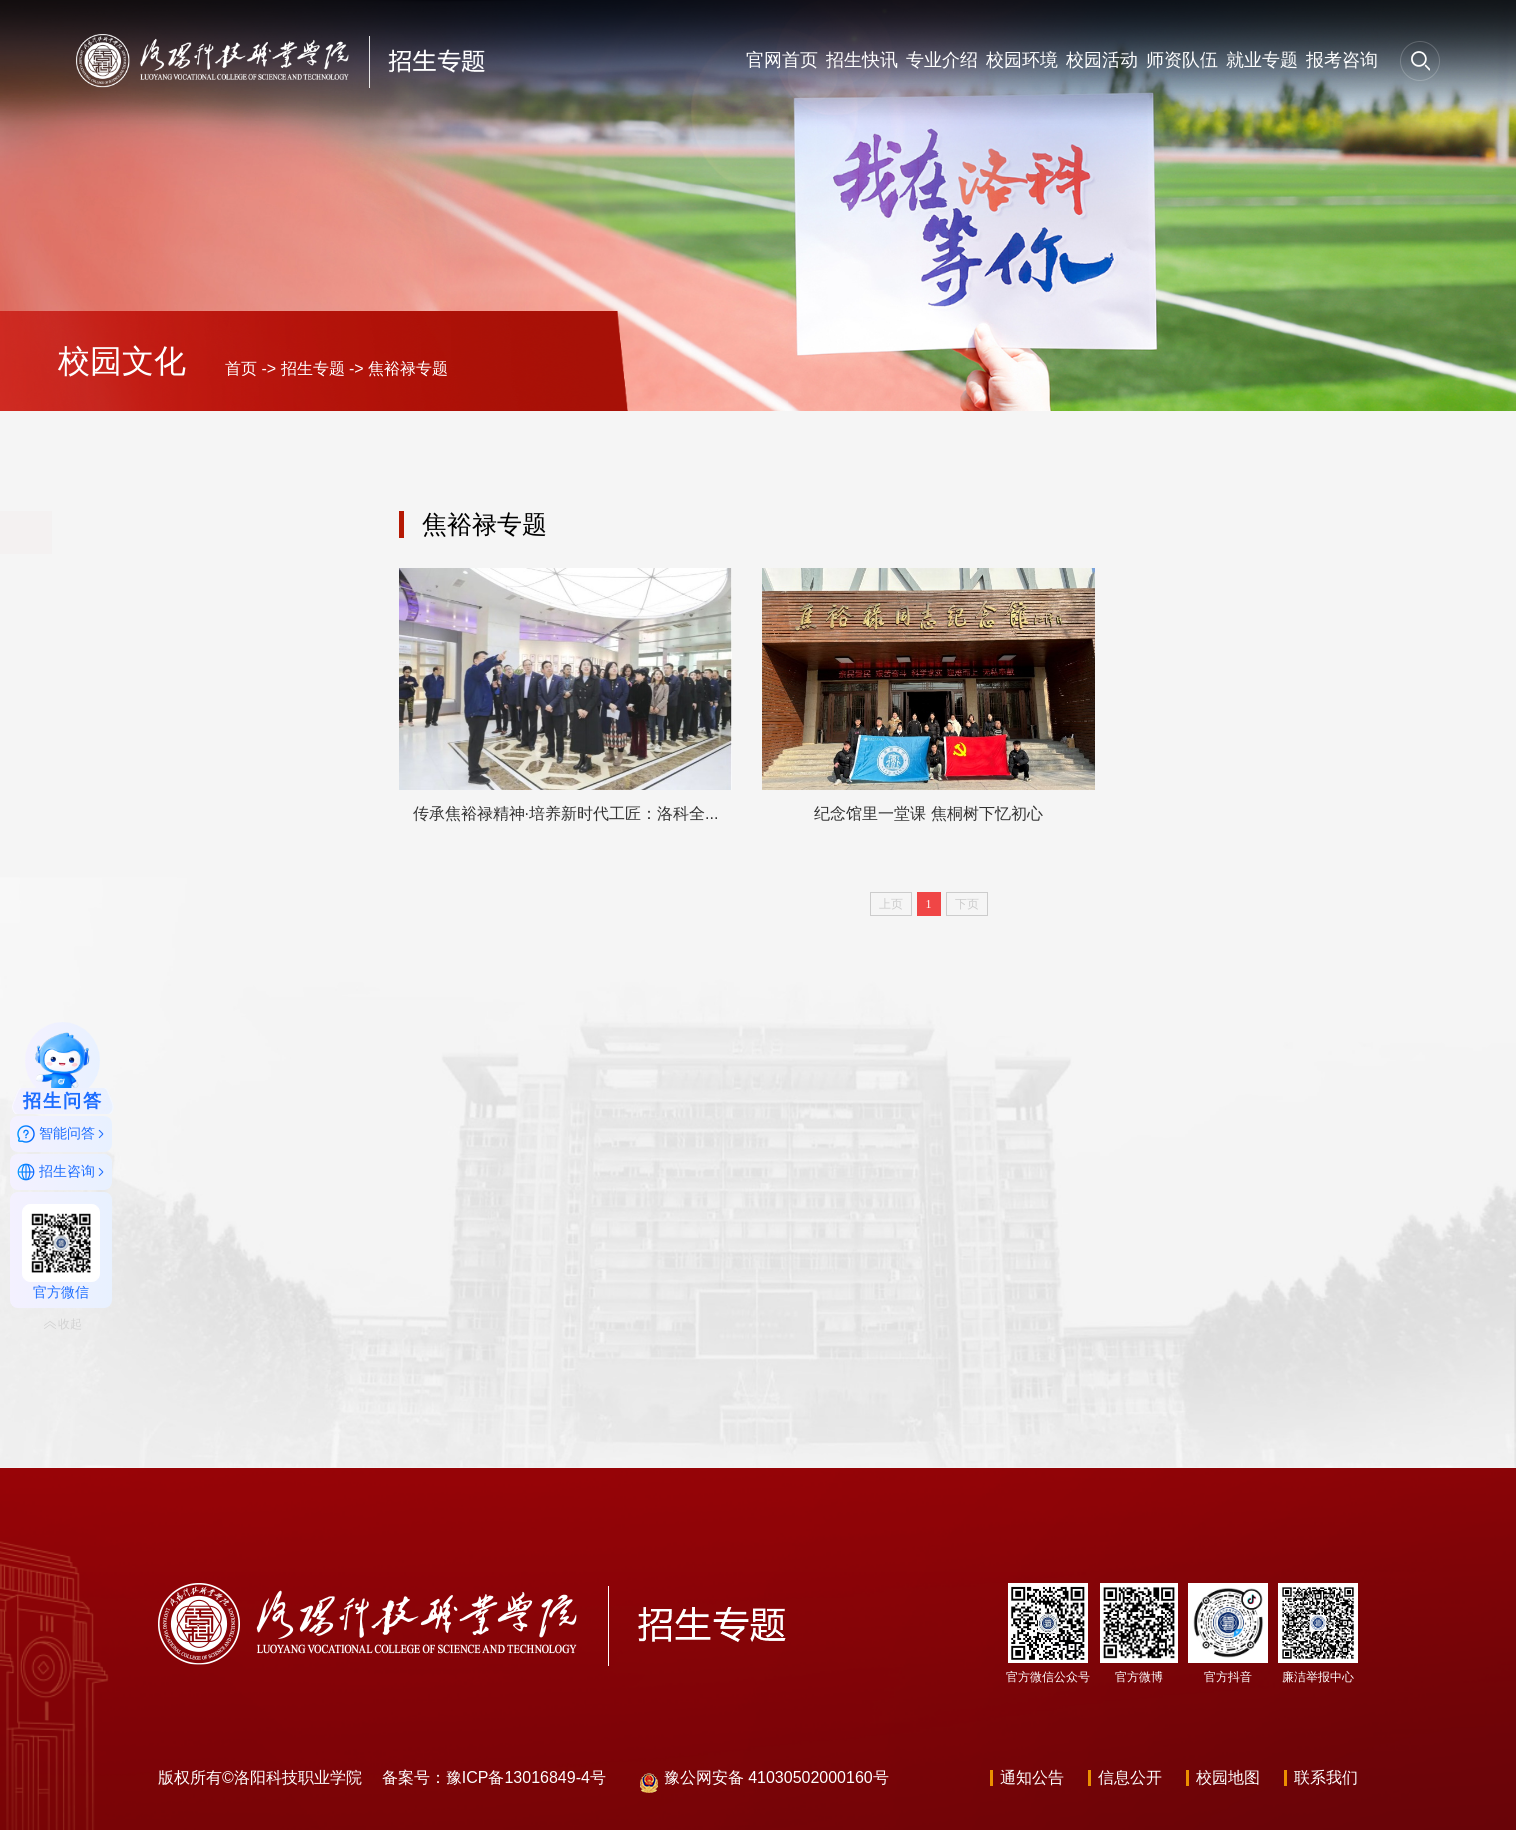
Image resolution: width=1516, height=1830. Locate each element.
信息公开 (1130, 1777)
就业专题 (1262, 60)
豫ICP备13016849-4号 (526, 1777)
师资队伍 (1182, 60)
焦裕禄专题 (408, 368)
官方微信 (61, 1252)
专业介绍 (942, 60)
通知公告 (1032, 1777)
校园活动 (1102, 60)
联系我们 (1326, 1777)
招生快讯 (862, 60)
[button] (1420, 60)
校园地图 (1228, 1777)
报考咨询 (1342, 60)
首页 (241, 368)
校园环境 (1022, 60)
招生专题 (313, 368)
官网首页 (782, 60)
